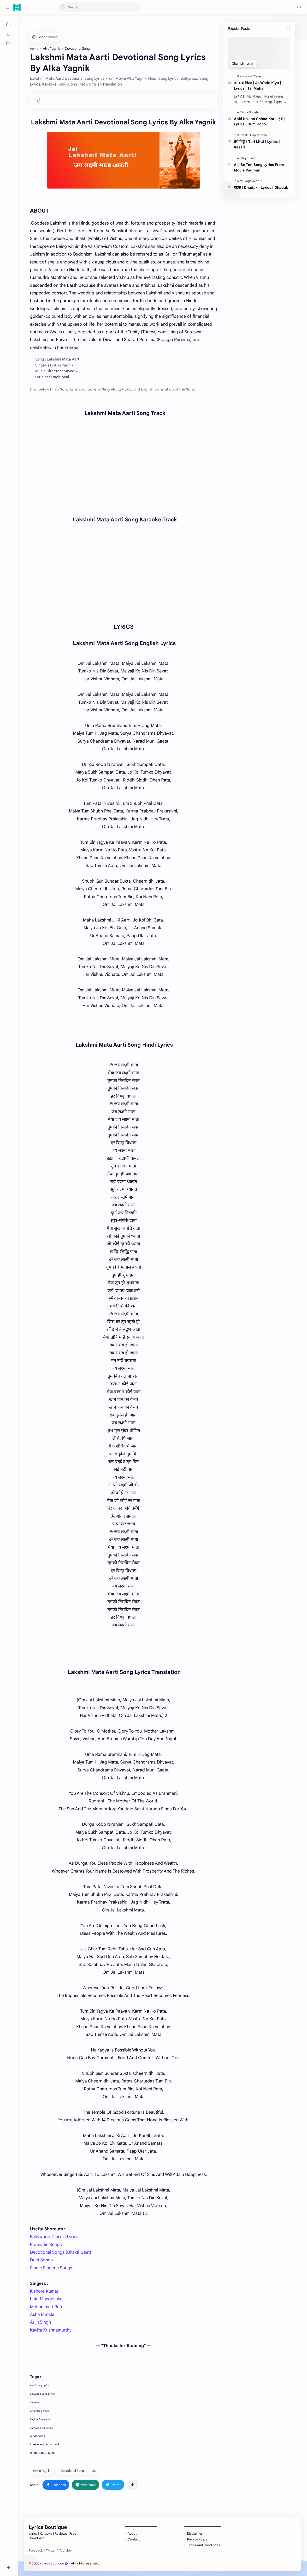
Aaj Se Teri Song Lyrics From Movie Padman (259, 167)
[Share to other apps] (132, 2485)
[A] (239, 112)
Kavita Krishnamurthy (50, 2330)
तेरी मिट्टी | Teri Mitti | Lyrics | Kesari (257, 144)
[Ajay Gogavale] (248, 181)
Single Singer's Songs (51, 2268)
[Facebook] (36, 2550)
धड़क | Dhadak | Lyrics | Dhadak (261, 187)
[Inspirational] (258, 135)
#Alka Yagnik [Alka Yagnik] (41, 2471)
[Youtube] (65, 2550)
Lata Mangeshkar (47, 2298)
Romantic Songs (46, 2244)
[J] (265, 76)
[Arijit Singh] (249, 158)
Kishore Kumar (44, 2291)
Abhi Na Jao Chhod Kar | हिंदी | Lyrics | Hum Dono (259, 121)
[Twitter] (51, 2550)
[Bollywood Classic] (250, 76)
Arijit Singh (40, 2322)
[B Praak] (243, 135)
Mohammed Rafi (46, 2306)
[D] (261, 181)
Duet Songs (41, 2260)
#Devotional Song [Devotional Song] (71, 2471)
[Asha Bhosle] (250, 112)
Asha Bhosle (42, 2314)
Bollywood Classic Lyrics (54, 2236)
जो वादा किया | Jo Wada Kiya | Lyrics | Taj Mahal (257, 85)
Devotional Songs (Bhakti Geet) (60, 2252)
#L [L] (94, 2471)
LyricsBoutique (55, 2563)
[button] (298, 7)
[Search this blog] (99, 7)
